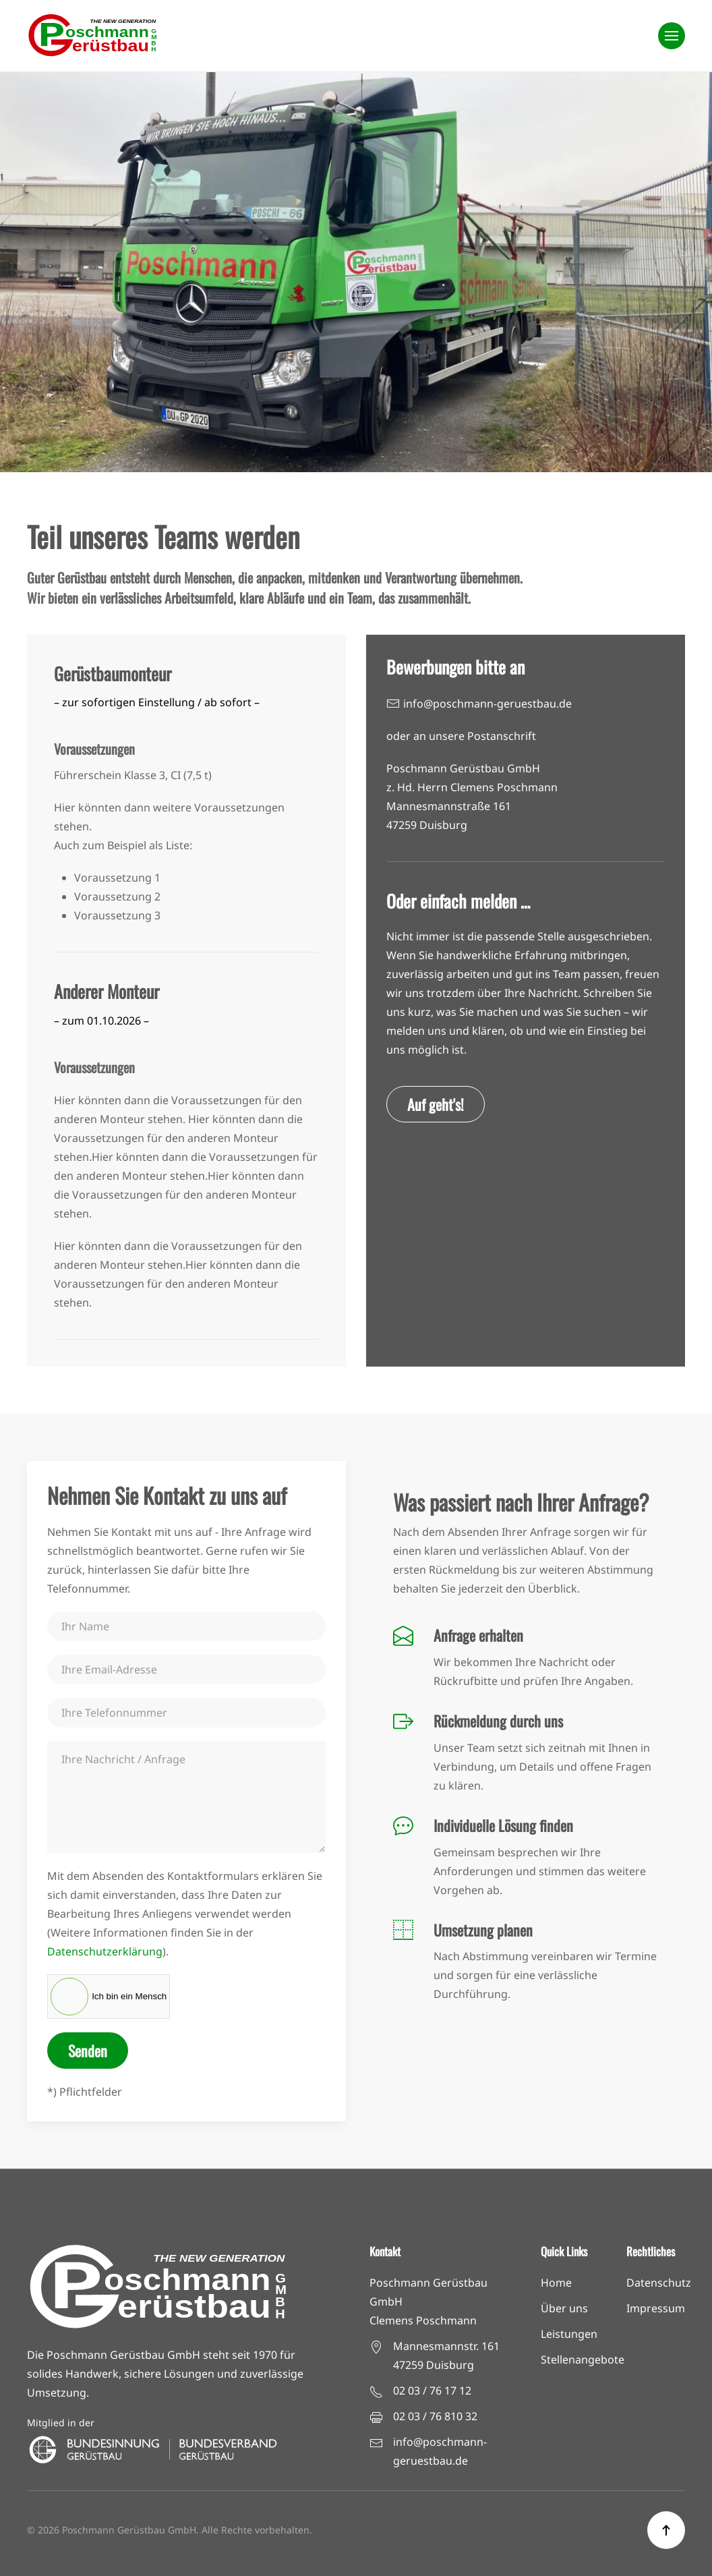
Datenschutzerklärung (104, 1951)
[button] (671, 35)
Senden (87, 2050)
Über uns (564, 2308)
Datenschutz (658, 2282)
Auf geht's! (435, 1104)
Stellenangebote (582, 2359)
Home (556, 2282)
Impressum (655, 2308)
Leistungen (569, 2333)
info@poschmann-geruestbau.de (487, 703)
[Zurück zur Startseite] (94, 35)
